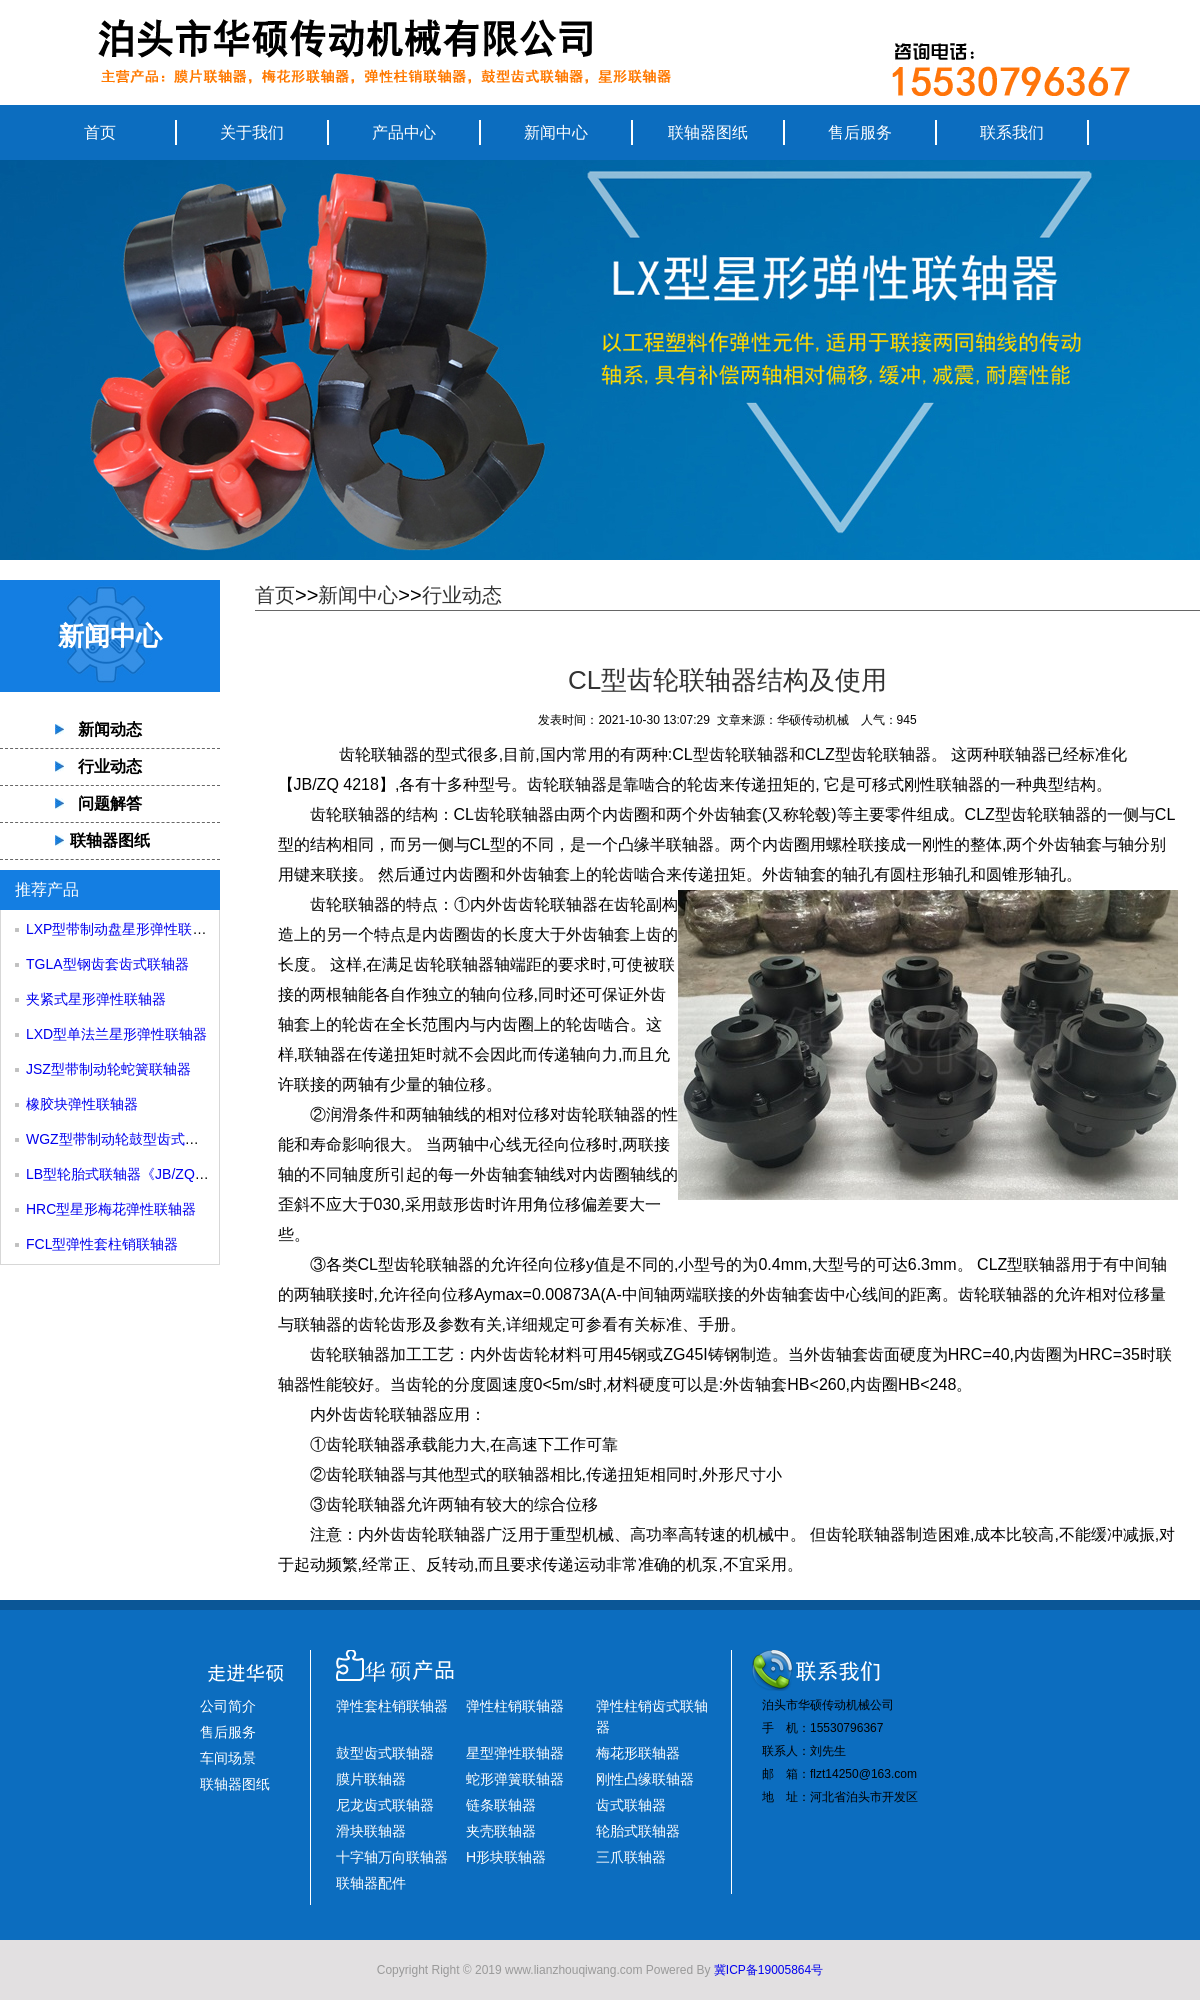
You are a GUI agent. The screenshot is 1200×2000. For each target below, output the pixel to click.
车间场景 (228, 1758)
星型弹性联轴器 (515, 1753)
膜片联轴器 (371, 1779)
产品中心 (404, 132)
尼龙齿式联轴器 (385, 1805)
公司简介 (228, 1706)
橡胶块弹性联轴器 (82, 1104)
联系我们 (1012, 132)
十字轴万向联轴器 (392, 1857)
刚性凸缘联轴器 (645, 1779)
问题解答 (110, 803)
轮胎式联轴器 (638, 1831)
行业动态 (110, 766)
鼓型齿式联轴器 (385, 1753)
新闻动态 (110, 729)
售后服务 (860, 132)
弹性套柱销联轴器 (392, 1706)
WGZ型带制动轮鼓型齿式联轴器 (126, 1139)
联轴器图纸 (708, 132)
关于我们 (252, 132)
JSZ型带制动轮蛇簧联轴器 (108, 1069)
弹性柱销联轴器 (515, 1706)
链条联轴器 (501, 1805)
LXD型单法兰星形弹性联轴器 (116, 1034)
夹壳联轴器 (501, 1831)
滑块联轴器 (371, 1831)
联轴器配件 (371, 1883)
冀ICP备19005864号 (768, 1970)
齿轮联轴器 (350, 814)
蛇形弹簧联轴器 (515, 1779)
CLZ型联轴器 (1024, 1264)
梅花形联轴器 (638, 1753)
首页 (100, 132)
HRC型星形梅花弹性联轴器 (111, 1209)
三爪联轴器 (631, 1857)
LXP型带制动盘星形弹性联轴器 (123, 929)
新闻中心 (556, 132)
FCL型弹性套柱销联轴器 (102, 1244)
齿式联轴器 (631, 1805)
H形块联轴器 (506, 1857)
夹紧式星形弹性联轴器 (96, 999)
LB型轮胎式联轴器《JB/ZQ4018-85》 (143, 1174)
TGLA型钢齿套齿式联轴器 (107, 964)
